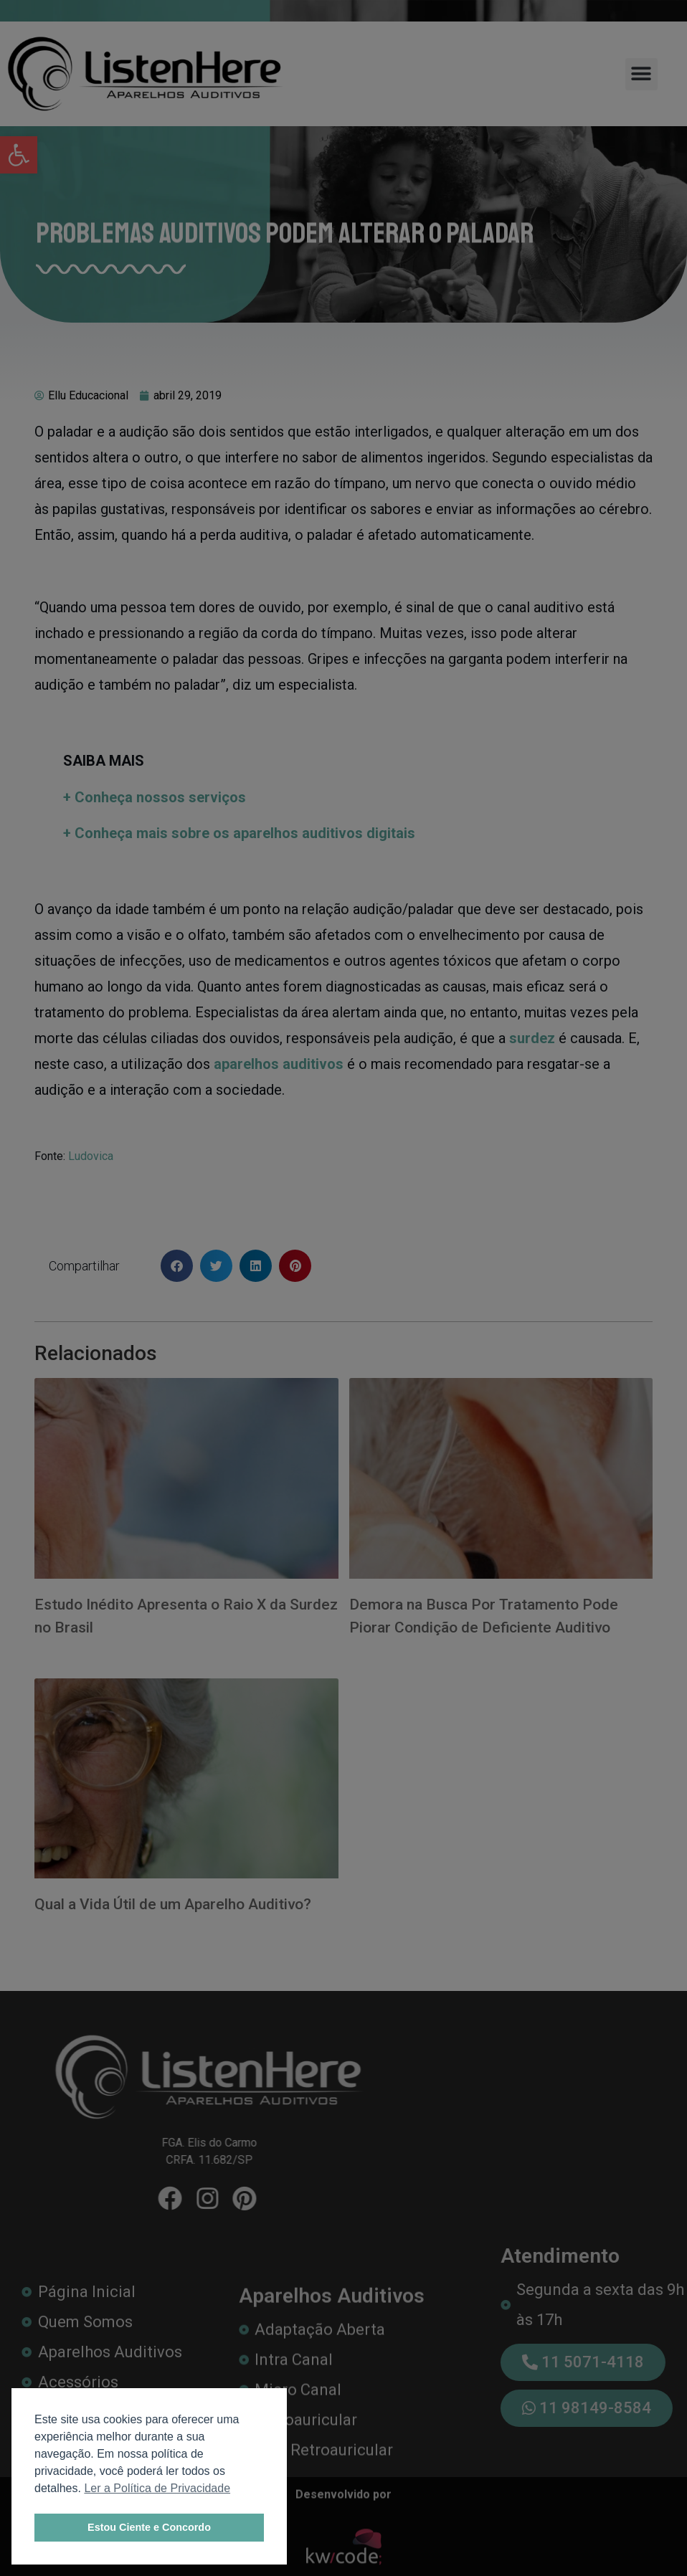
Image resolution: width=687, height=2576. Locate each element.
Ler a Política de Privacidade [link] (157, 2488)
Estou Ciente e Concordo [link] (149, 2527)
